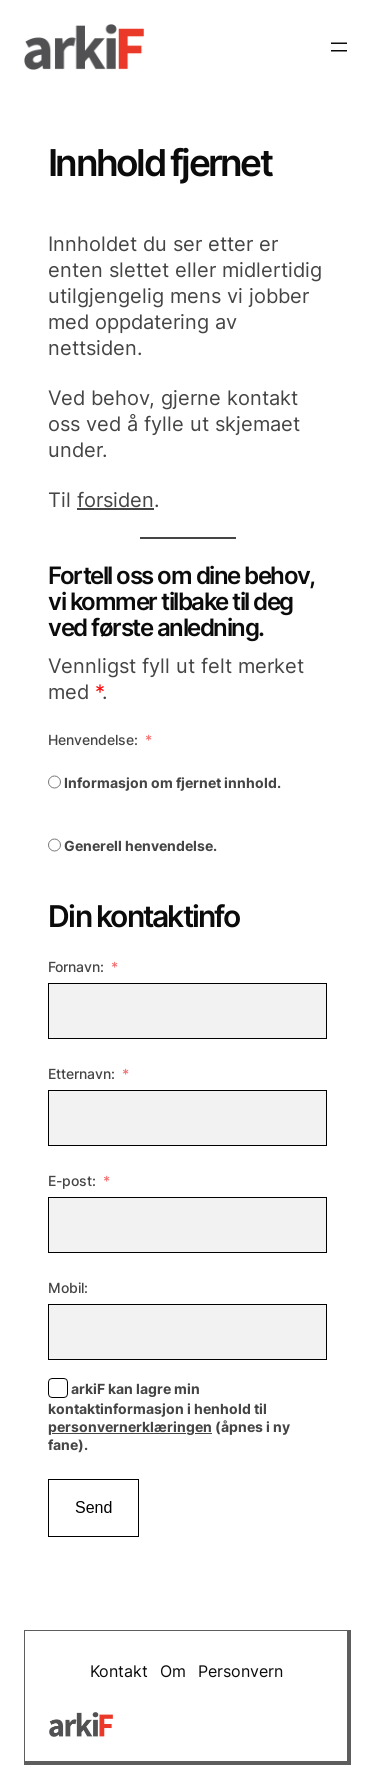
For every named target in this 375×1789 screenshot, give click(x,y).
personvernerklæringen (130, 1426)
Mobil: (68, 1287)
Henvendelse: (93, 739)
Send (93, 1507)
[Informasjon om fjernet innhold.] (54, 782)
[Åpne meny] (339, 47)
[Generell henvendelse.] (54, 845)
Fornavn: (76, 966)
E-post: (72, 1180)
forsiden (115, 500)
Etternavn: (81, 1073)
